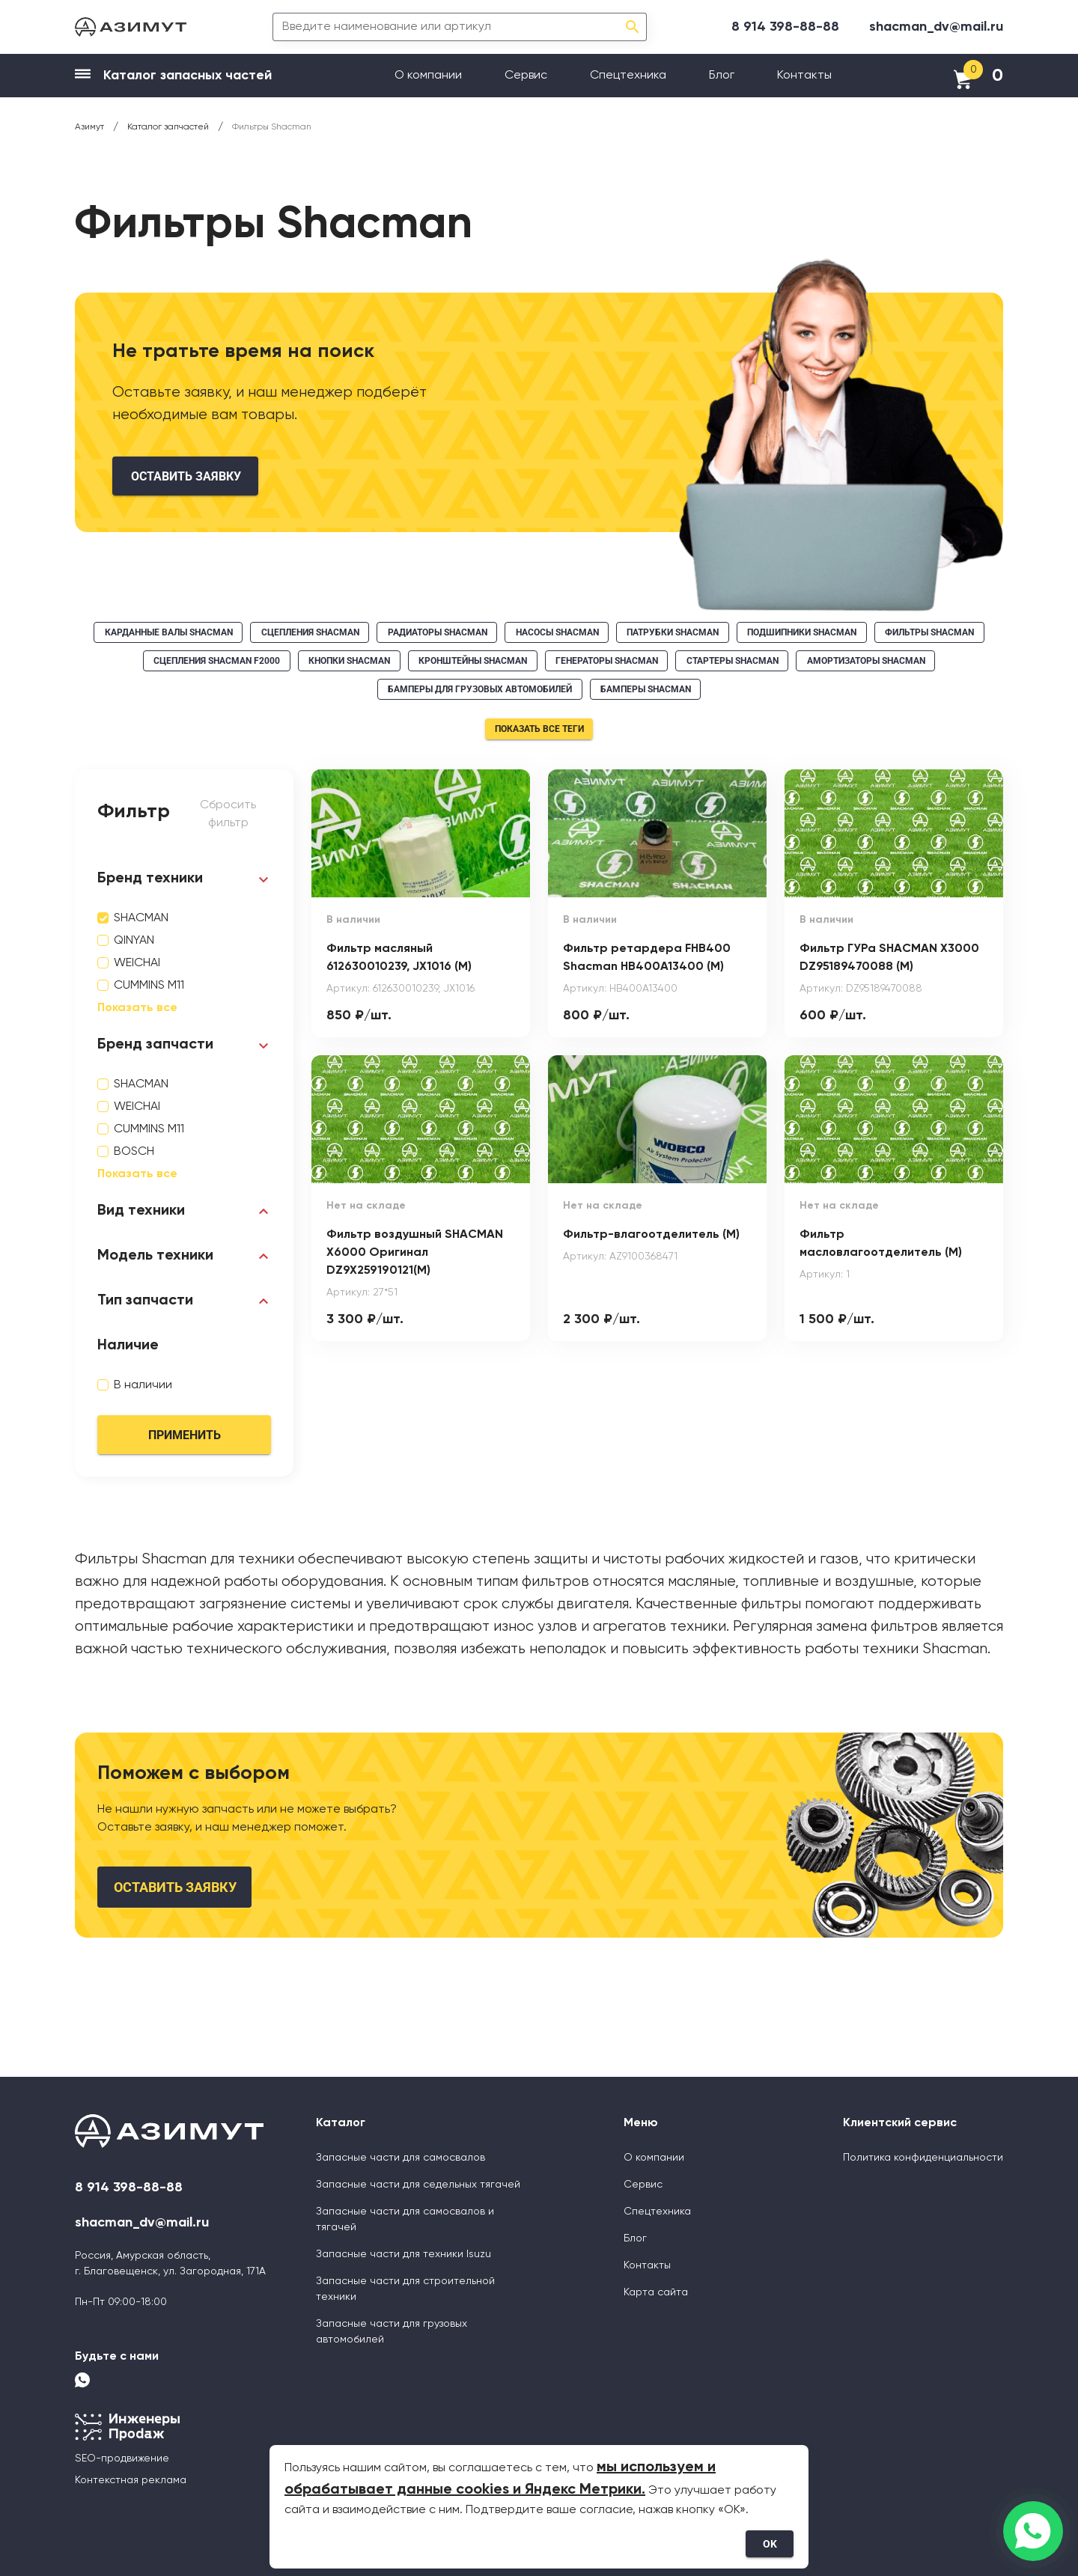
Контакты (804, 76)
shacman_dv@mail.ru (936, 27)
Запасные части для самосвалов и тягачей (405, 2219)
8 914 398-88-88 (785, 27)
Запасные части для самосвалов (400, 2157)
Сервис (526, 76)
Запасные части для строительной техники (405, 2289)
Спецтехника (628, 76)
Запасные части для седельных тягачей (418, 2184)
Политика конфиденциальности (923, 2157)
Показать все (137, 1008)
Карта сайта (656, 2292)
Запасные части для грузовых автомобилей (391, 2332)
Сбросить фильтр (228, 814)
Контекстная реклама (130, 2480)
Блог (721, 76)
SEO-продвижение (122, 2458)
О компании (428, 76)
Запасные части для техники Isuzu (403, 2254)
